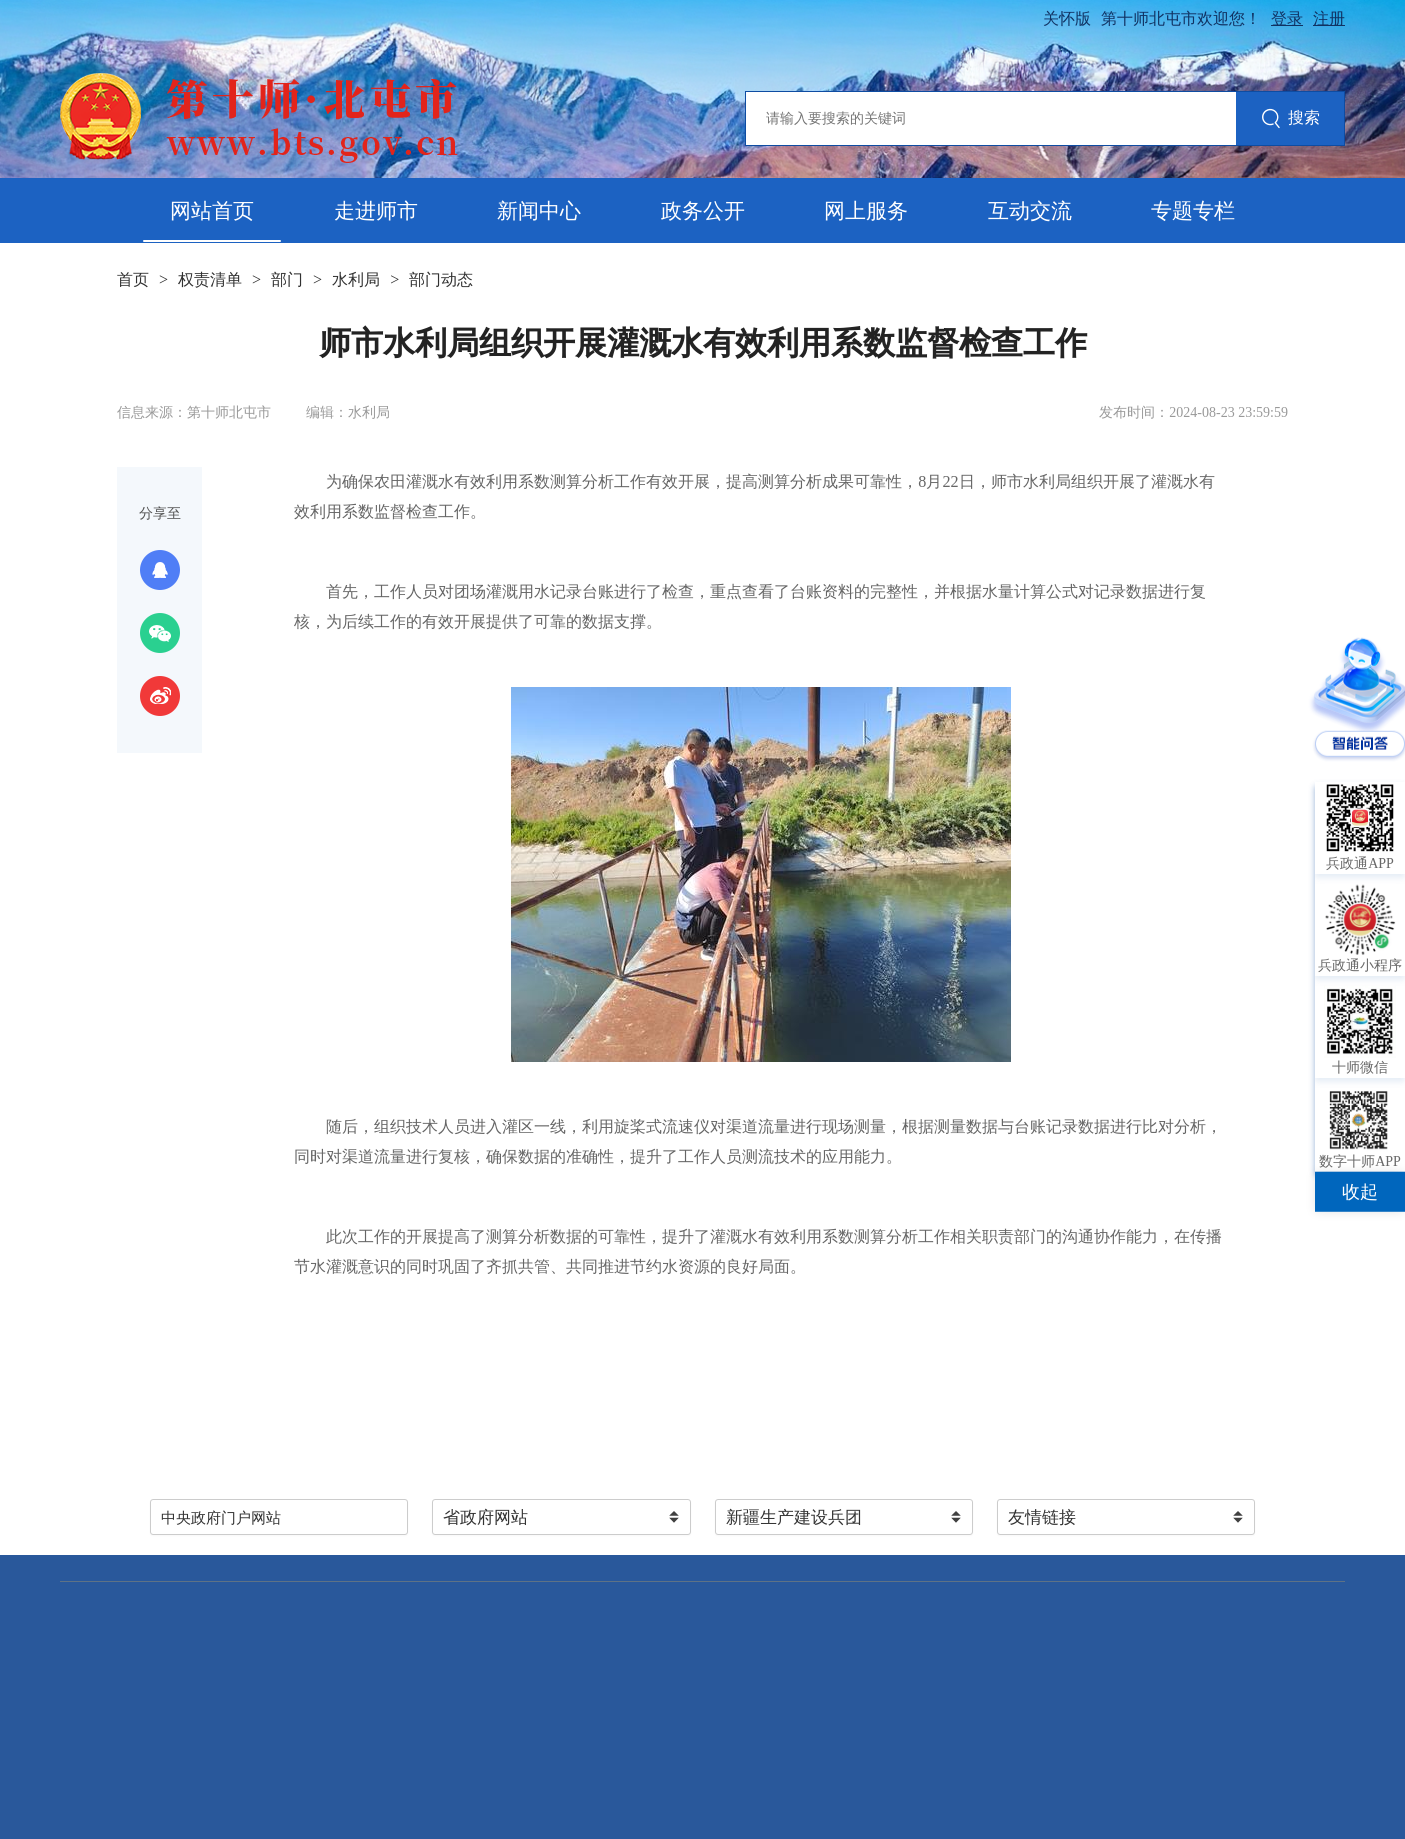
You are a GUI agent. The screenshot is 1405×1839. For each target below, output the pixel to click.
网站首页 (212, 211)
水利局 (356, 279)
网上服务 (866, 211)
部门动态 (441, 279)
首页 (133, 279)
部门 (287, 279)
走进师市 (376, 211)
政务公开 (703, 211)
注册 (1329, 18)
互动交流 (1030, 211)
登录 (1287, 18)
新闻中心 (539, 211)
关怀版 (1067, 18)
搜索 (1290, 119)
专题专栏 (1193, 211)
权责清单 (210, 279)
